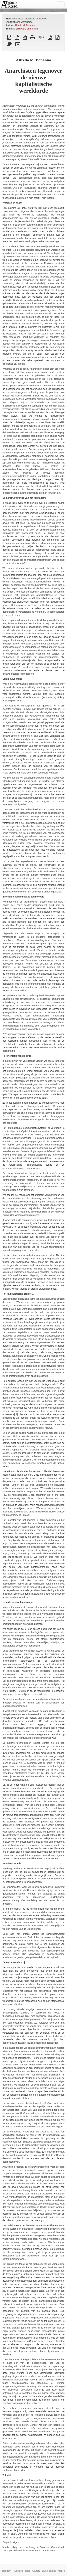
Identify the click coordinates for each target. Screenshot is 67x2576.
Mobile (61, 2570)
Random (6, 2570)
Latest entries (49, 2570)
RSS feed (18, 2570)
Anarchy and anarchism (25, 28)
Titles (27, 2570)
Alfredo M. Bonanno (25, 25)
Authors (36, 2570)
